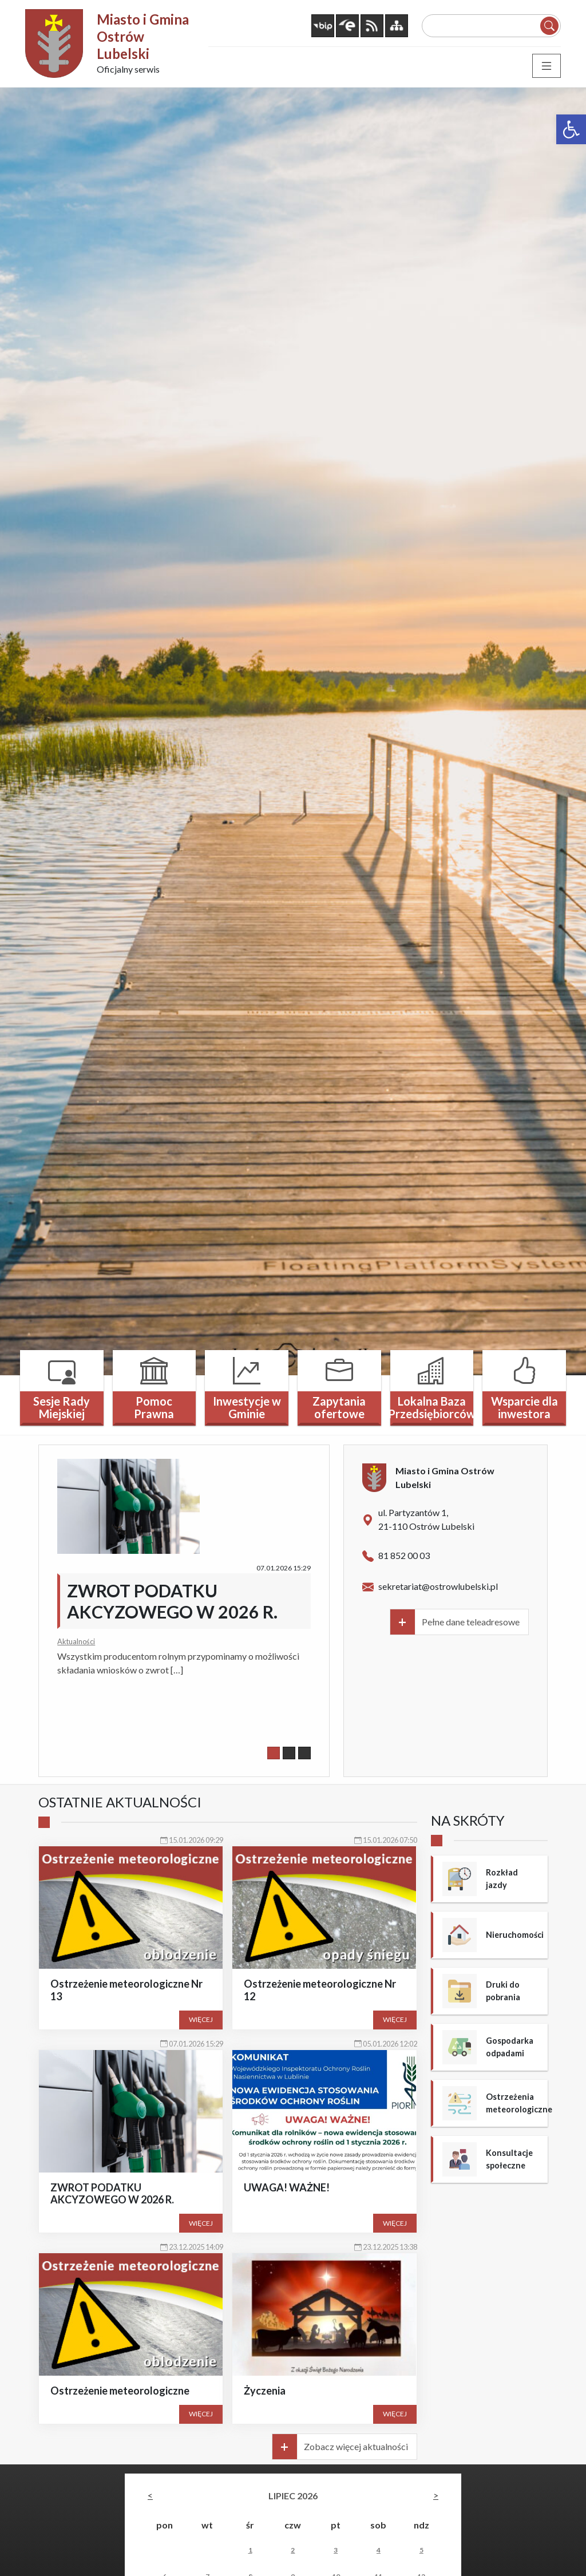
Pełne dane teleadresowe (471, 1621)
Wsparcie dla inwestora (524, 1407)
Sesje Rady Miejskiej (61, 1407)
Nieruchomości (515, 1935)
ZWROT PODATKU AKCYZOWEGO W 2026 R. (172, 1601)
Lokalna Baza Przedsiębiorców (432, 1407)
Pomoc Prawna (154, 1407)
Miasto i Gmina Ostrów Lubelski (143, 36)
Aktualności (76, 1641)
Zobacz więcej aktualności (356, 2446)
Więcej (201, 2019)
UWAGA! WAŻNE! (287, 2187)
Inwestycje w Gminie (247, 1407)
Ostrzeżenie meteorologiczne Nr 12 (320, 1990)
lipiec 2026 (293, 2495)
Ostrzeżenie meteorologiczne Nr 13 (126, 1990)
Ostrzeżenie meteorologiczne (119, 2390)
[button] (571, 129)
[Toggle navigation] (546, 66)
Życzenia (265, 2390)
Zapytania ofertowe (339, 1407)
